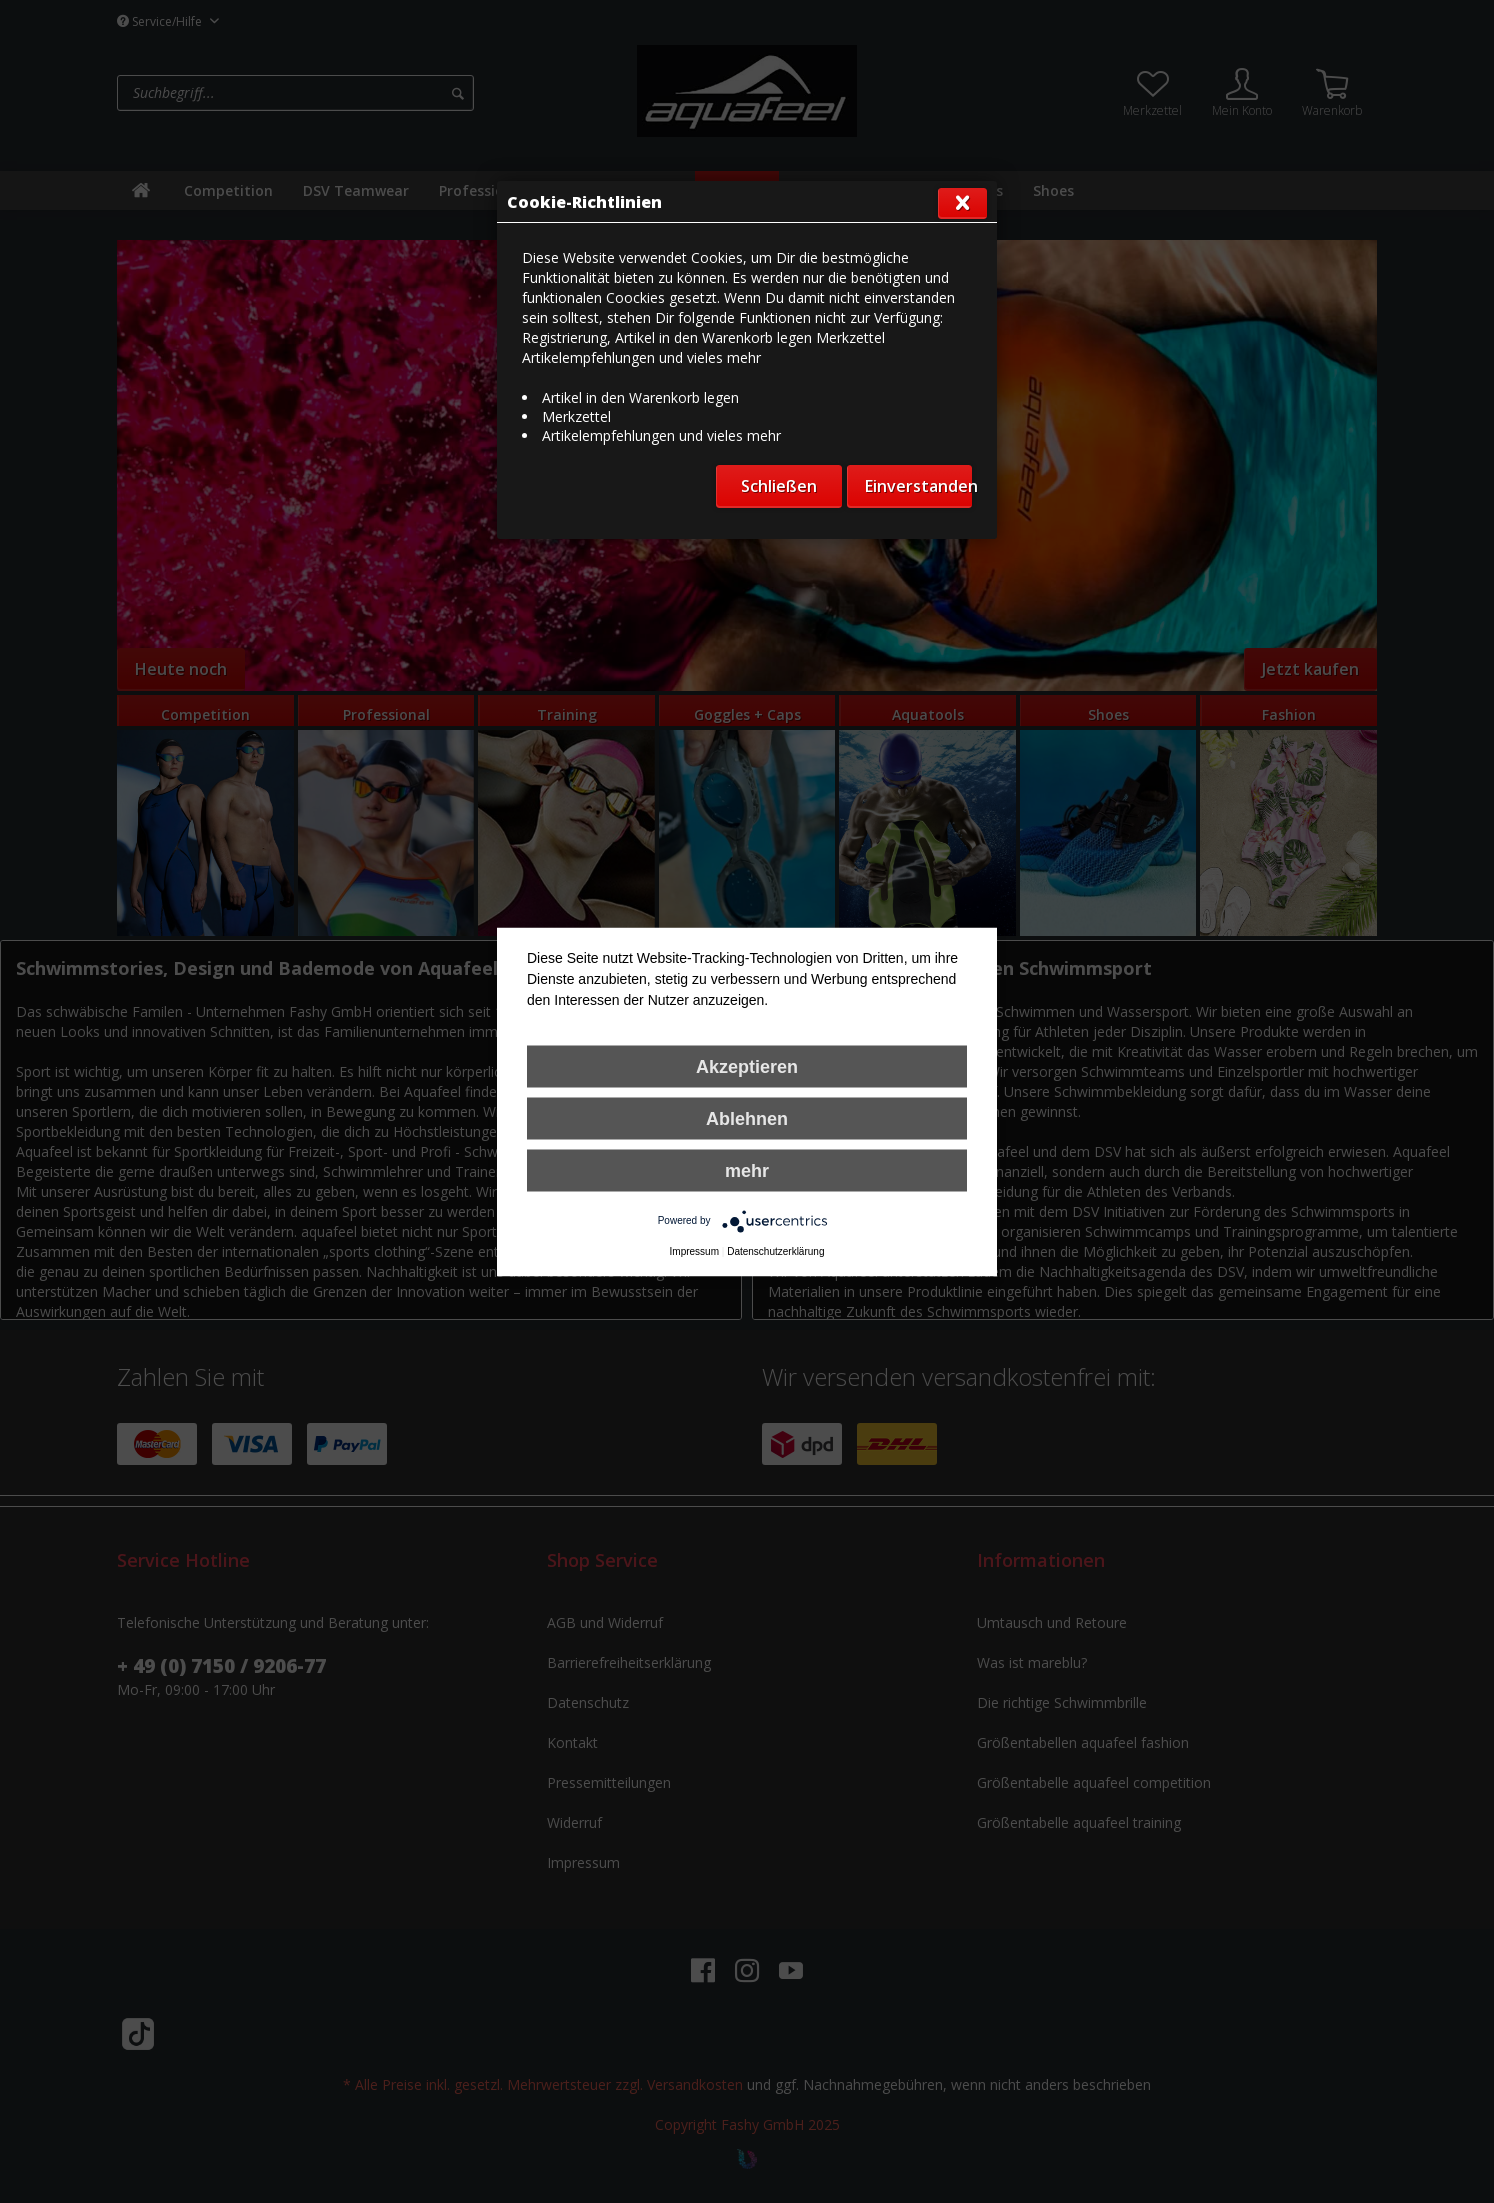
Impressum (694, 1250)
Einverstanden (918, 486)
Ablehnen (747, 1118)
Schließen (779, 486)
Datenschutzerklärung (775, 1250)
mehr (747, 1170)
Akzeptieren (747, 1066)
